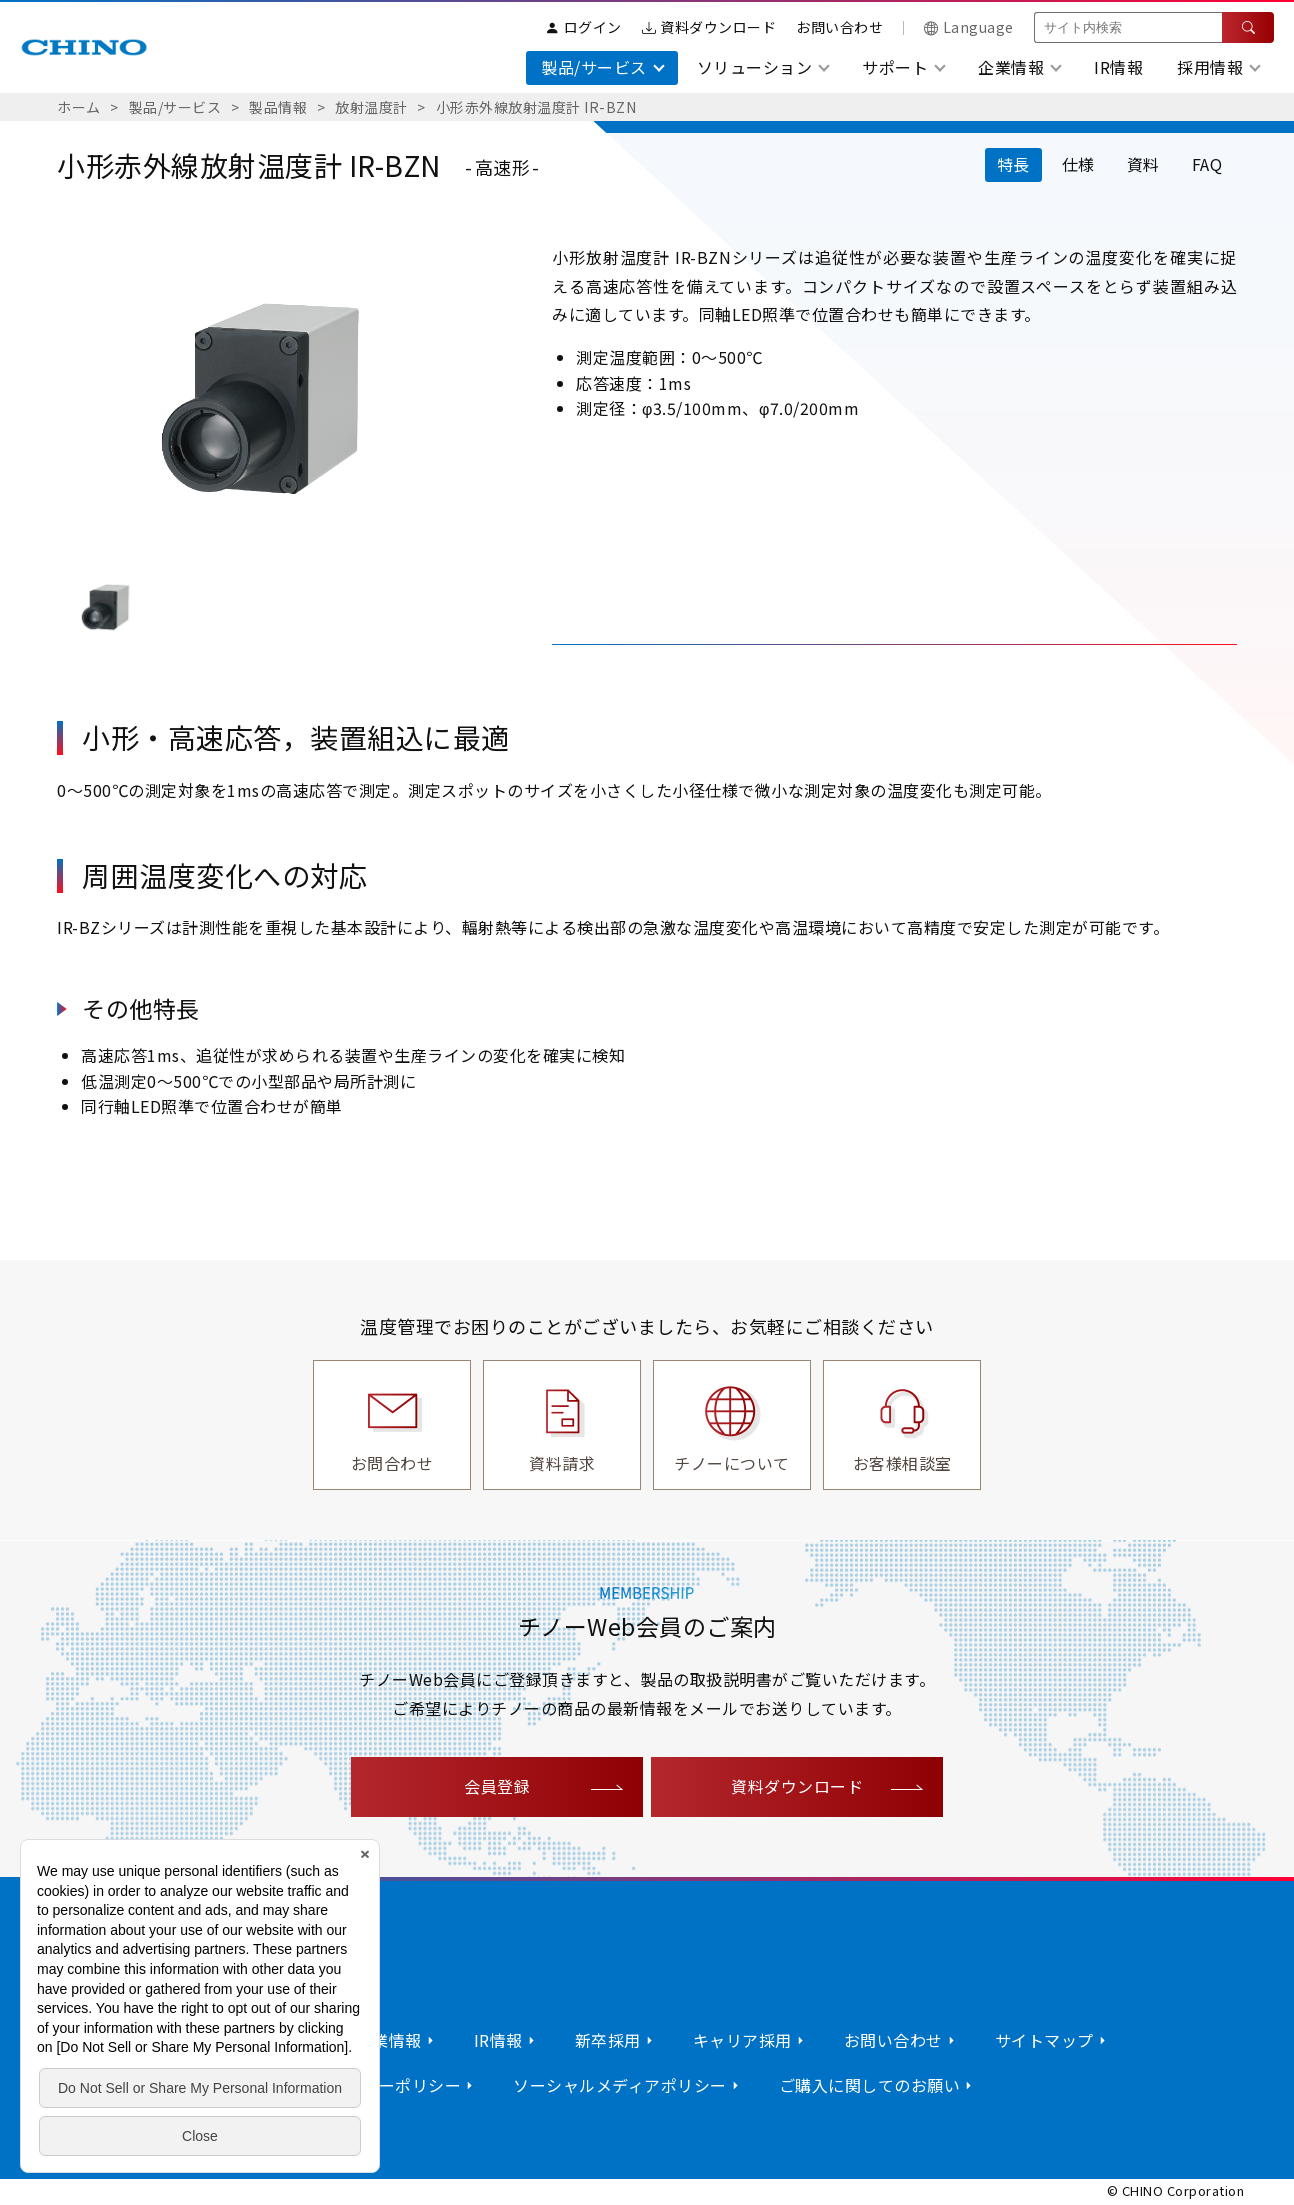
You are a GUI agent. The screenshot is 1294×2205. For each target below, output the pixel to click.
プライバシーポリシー (378, 2085)
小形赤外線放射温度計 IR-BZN (536, 107)
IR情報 (1118, 67)
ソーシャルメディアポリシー (620, 2085)
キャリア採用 (742, 2040)
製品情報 (278, 107)
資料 (1143, 164)
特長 (1013, 164)
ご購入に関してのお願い (870, 2085)
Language (969, 27)
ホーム (79, 107)
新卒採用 (608, 2040)
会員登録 (497, 1786)
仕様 (1078, 164)
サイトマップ (1044, 2040)
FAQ (1207, 164)
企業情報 (389, 2040)
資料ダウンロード (709, 27)
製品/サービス (175, 107)
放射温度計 (371, 107)
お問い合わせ (839, 27)
